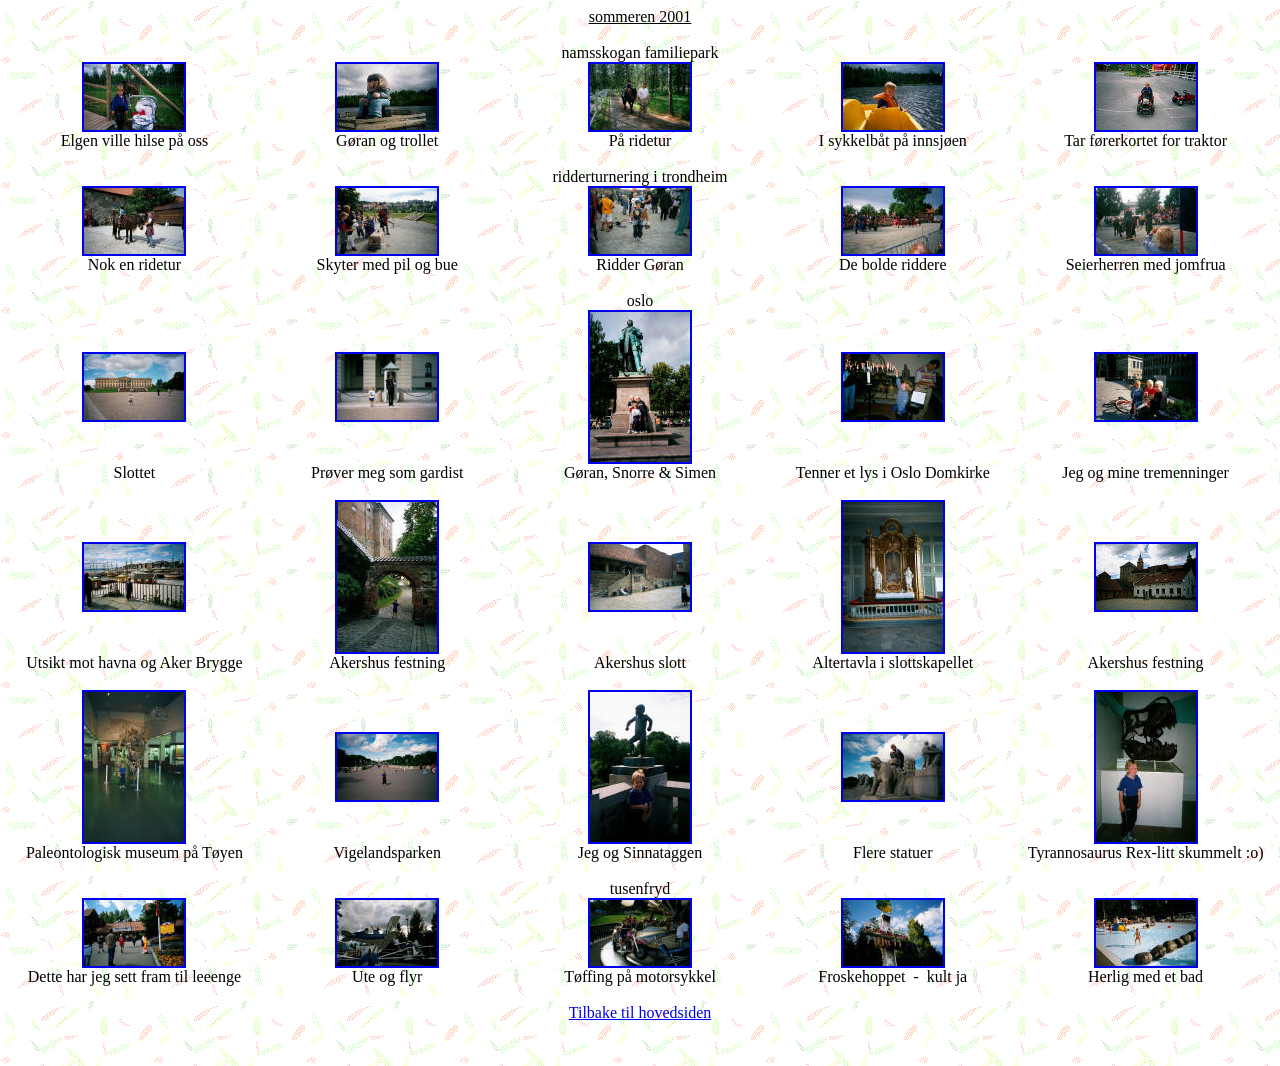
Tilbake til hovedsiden (640, 1012)
